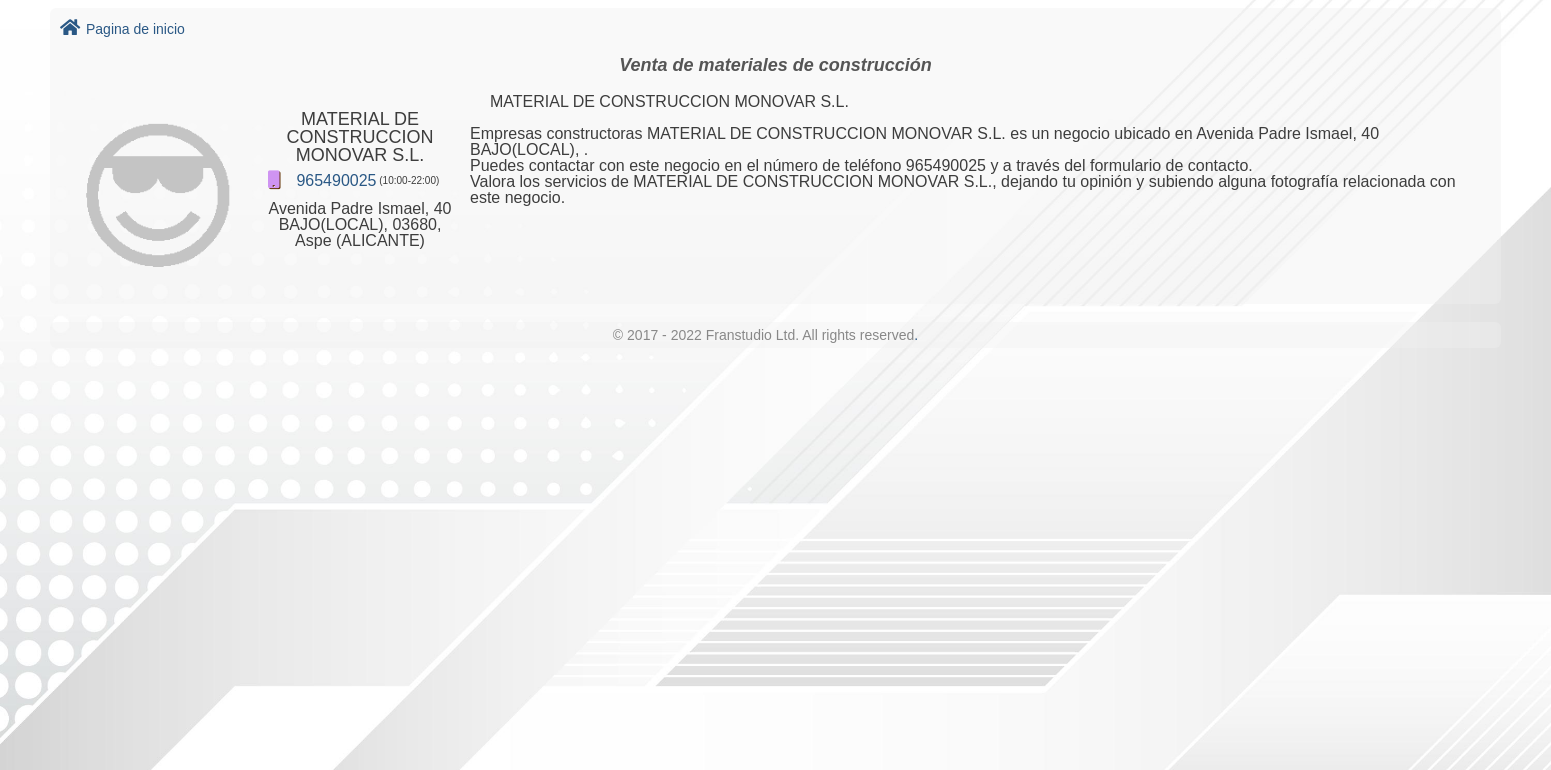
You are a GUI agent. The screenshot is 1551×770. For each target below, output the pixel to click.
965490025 (336, 180)
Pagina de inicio (122, 29)
